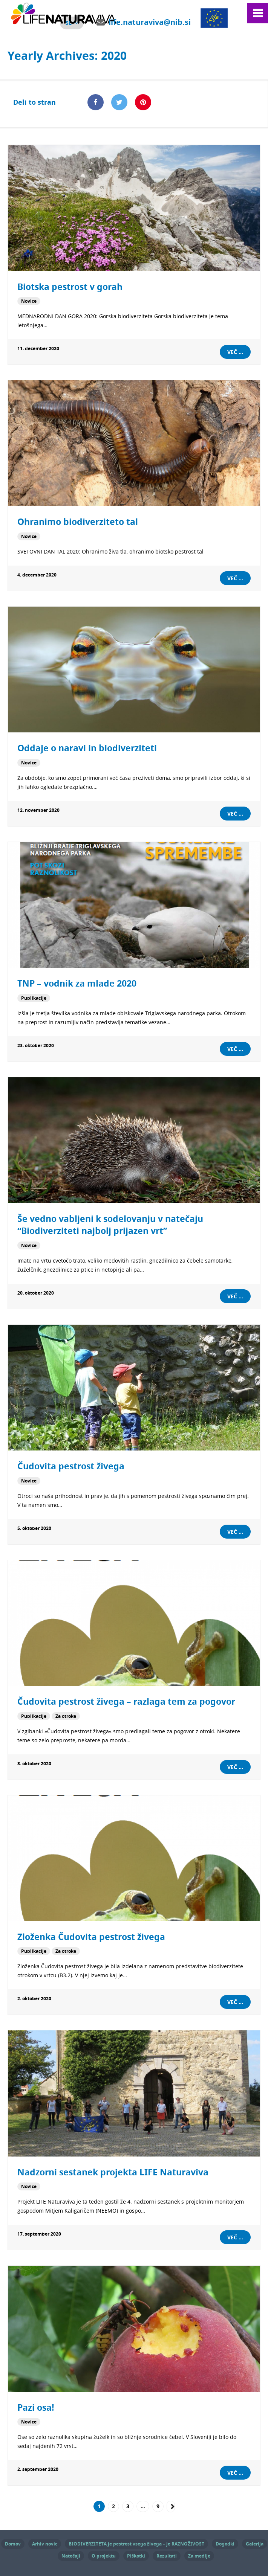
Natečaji (70, 2554)
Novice (29, 301)
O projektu (104, 2554)
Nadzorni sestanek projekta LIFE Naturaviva (112, 2171)
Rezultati (166, 2554)
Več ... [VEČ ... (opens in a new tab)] (235, 1048)
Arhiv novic (44, 2542)
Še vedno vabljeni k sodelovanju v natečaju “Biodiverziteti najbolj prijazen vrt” (110, 1224)
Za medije (199, 2554)
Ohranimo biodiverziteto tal (77, 522)
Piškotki (136, 2554)
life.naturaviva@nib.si (150, 22)
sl (69, 22)
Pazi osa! (35, 2406)
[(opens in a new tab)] (134, 905)
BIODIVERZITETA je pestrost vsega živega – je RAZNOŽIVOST (136, 2542)
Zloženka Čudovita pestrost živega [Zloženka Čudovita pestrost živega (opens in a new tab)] (91, 1935)
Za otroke (65, 1715)
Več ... (235, 351)
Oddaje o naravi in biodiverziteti (87, 748)
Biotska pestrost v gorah (70, 287)
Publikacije (33, 997)
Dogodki (225, 2542)
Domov (13, 2542)
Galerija (254, 2542)
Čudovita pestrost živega (70, 1465)
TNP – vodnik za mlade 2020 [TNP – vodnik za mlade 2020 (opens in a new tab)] (76, 983)
